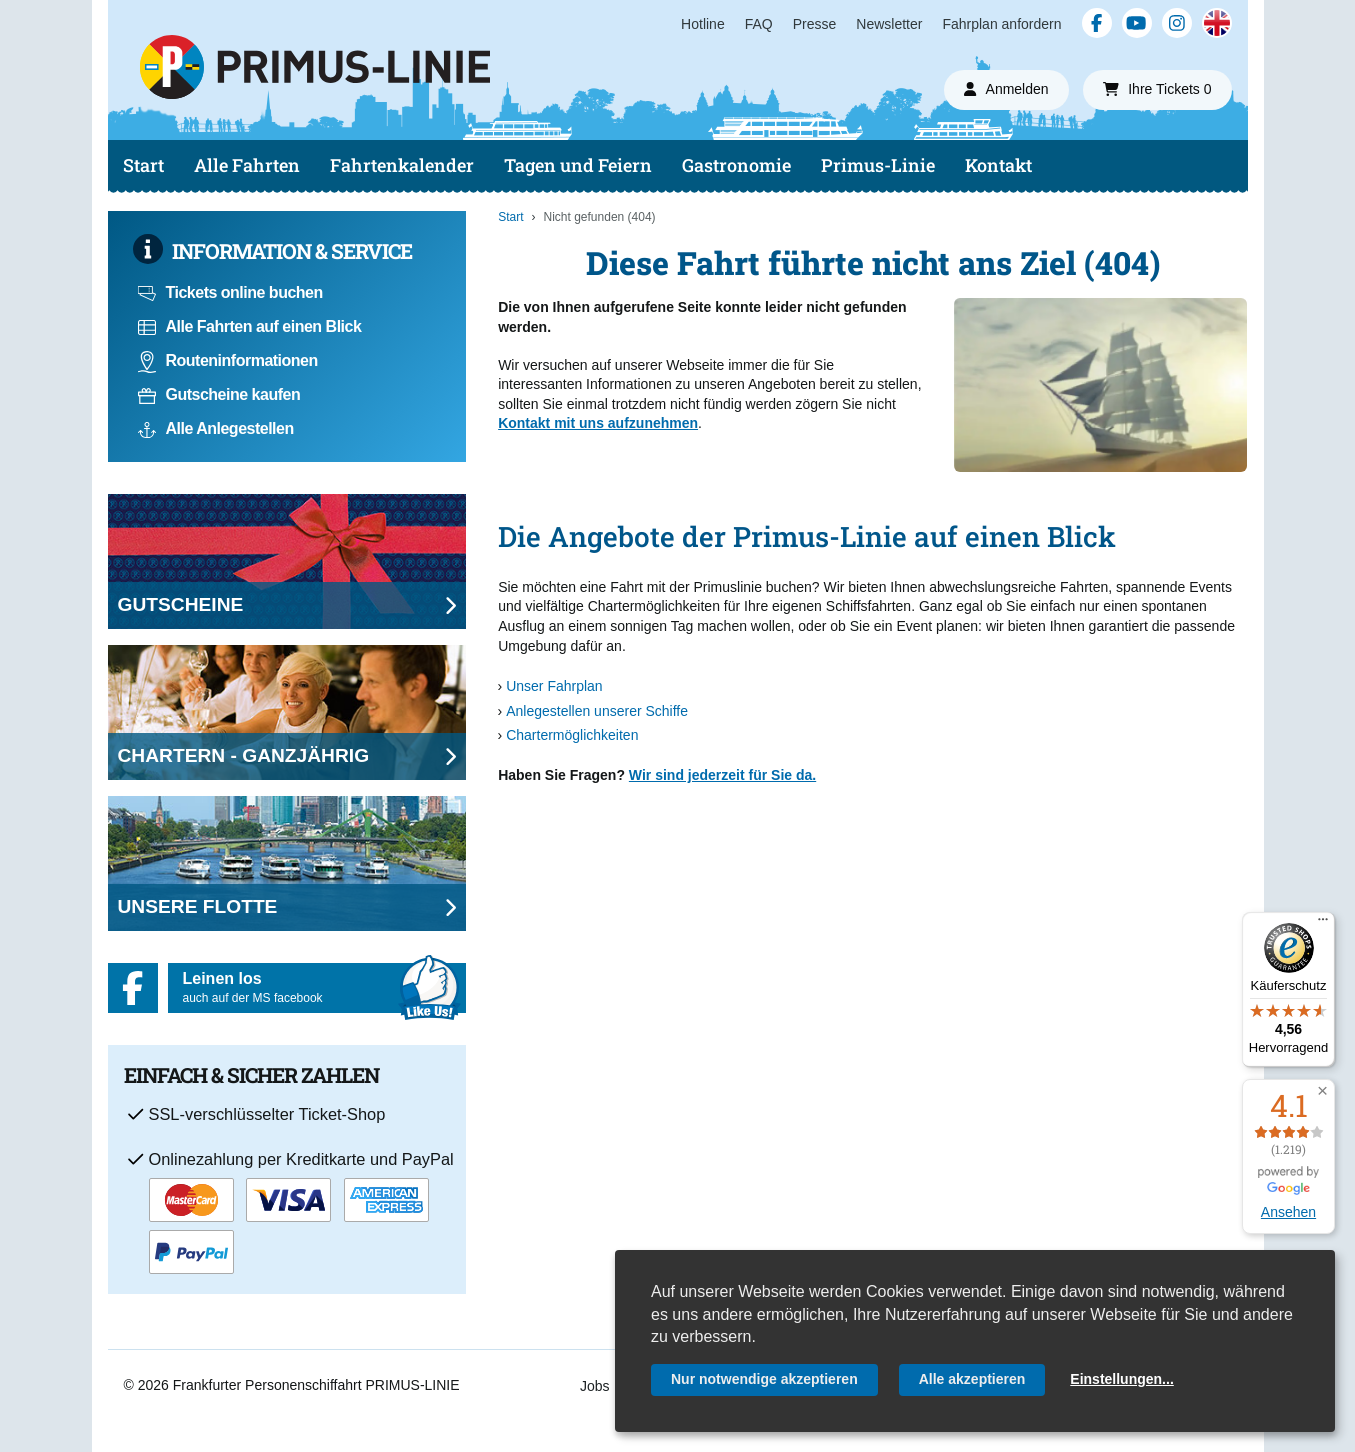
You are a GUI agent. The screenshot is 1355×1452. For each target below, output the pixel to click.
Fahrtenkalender (402, 165)
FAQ (759, 24)
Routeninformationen (228, 360)
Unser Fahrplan (554, 686)
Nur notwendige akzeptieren (764, 1379)
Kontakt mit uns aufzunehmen (598, 423)
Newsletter (889, 24)
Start (143, 165)
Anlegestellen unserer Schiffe (597, 711)
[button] (1322, 1091)
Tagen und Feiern (578, 165)
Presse (815, 24)
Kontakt (998, 165)
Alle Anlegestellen (216, 428)
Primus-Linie (878, 165)
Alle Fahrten (247, 165)
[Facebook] (1097, 23)
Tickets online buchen (230, 292)
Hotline (703, 24)
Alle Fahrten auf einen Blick (250, 326)
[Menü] (1323, 924)
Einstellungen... (1121, 1379)
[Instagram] (1177, 23)
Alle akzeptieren (972, 1379)
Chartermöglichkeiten (572, 735)
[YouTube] (1137, 23)
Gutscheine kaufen (219, 394)
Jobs (595, 1386)
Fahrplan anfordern (1001, 24)
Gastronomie (736, 165)
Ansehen (1288, 1212)
